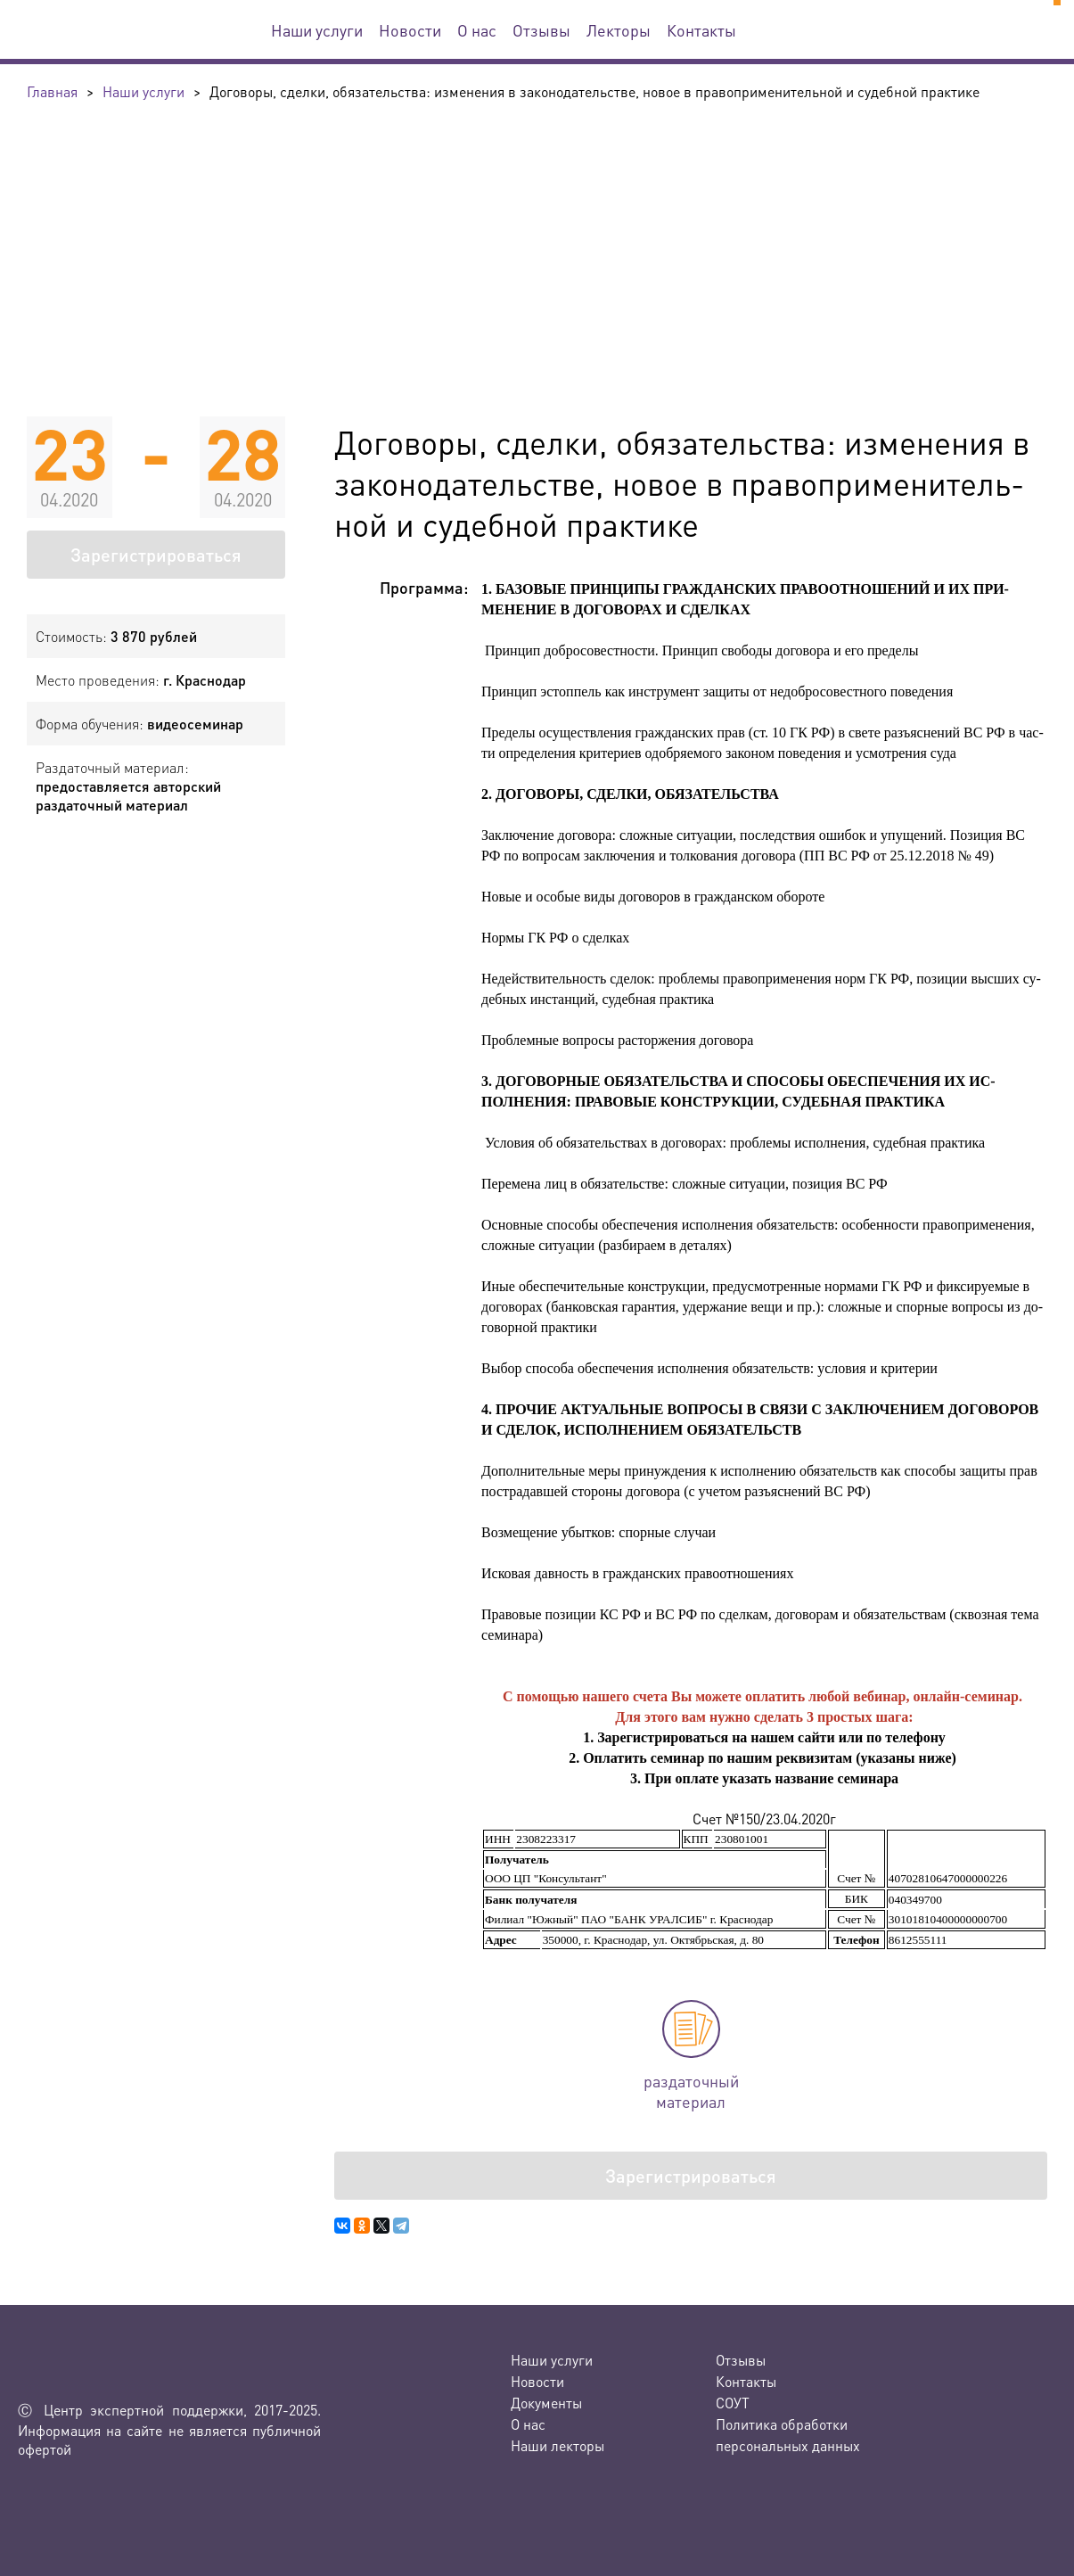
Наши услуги (317, 30)
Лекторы (618, 30)
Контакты (701, 30)
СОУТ (733, 2402)
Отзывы (541, 30)
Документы (546, 2402)
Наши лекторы (557, 2445)
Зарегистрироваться (156, 554)
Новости (410, 30)
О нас (476, 30)
